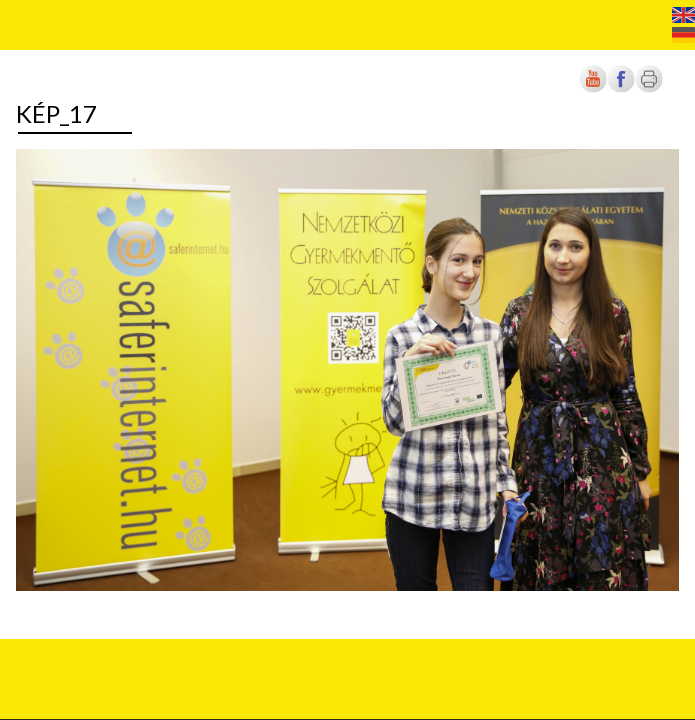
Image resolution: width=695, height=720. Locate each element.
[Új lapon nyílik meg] (621, 88)
